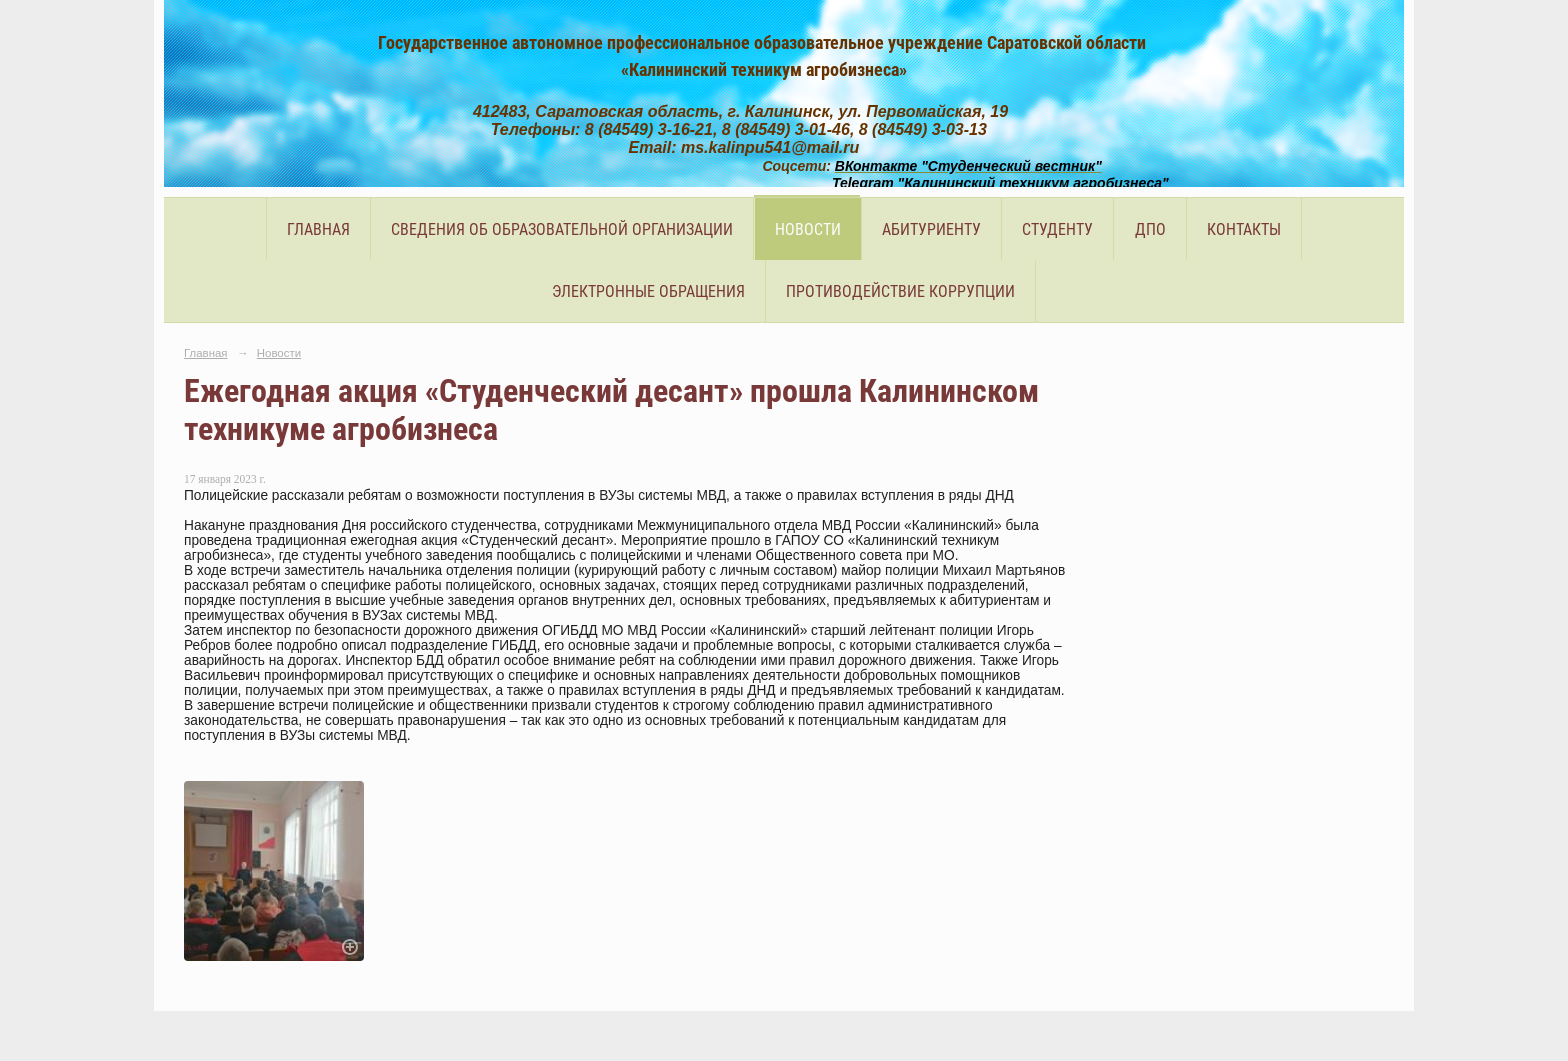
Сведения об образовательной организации (562, 229)
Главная (318, 229)
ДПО (1150, 229)
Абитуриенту (931, 229)
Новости (808, 229)
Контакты (1244, 229)
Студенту (1057, 229)
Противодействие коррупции (900, 291)
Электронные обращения (648, 291)
